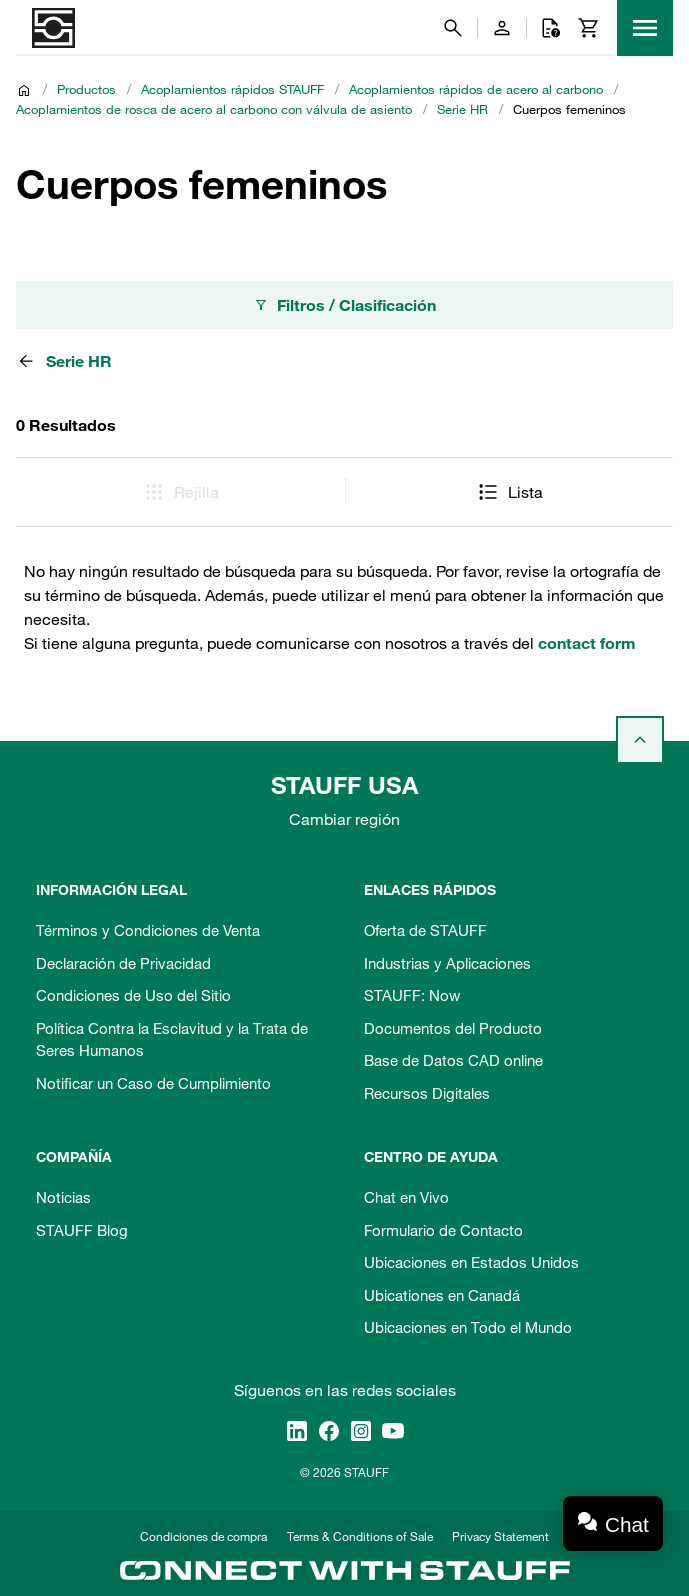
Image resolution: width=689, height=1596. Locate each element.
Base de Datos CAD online (453, 1060)
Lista (509, 492)
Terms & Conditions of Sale (360, 1536)
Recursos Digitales (427, 1093)
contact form (587, 643)
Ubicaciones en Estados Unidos (471, 1262)
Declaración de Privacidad (123, 963)
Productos (86, 89)
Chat (627, 1524)
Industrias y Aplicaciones (447, 963)
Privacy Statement (500, 1536)
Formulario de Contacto (443, 1230)
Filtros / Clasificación (344, 305)
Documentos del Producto (453, 1028)
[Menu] (645, 28)
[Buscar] (453, 28)
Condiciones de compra (203, 1536)
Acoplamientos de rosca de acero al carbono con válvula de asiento (214, 109)
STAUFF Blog (82, 1230)
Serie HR (462, 109)
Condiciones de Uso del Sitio (133, 995)
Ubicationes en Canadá (442, 1295)
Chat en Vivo (406, 1197)
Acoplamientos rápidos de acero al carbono (476, 89)
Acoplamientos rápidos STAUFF (232, 89)
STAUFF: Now (412, 995)
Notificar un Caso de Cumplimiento (153, 1083)
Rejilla (180, 492)
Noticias (63, 1197)
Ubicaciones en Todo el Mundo (468, 1327)
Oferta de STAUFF (425, 930)
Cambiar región (344, 819)
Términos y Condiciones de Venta (148, 930)
